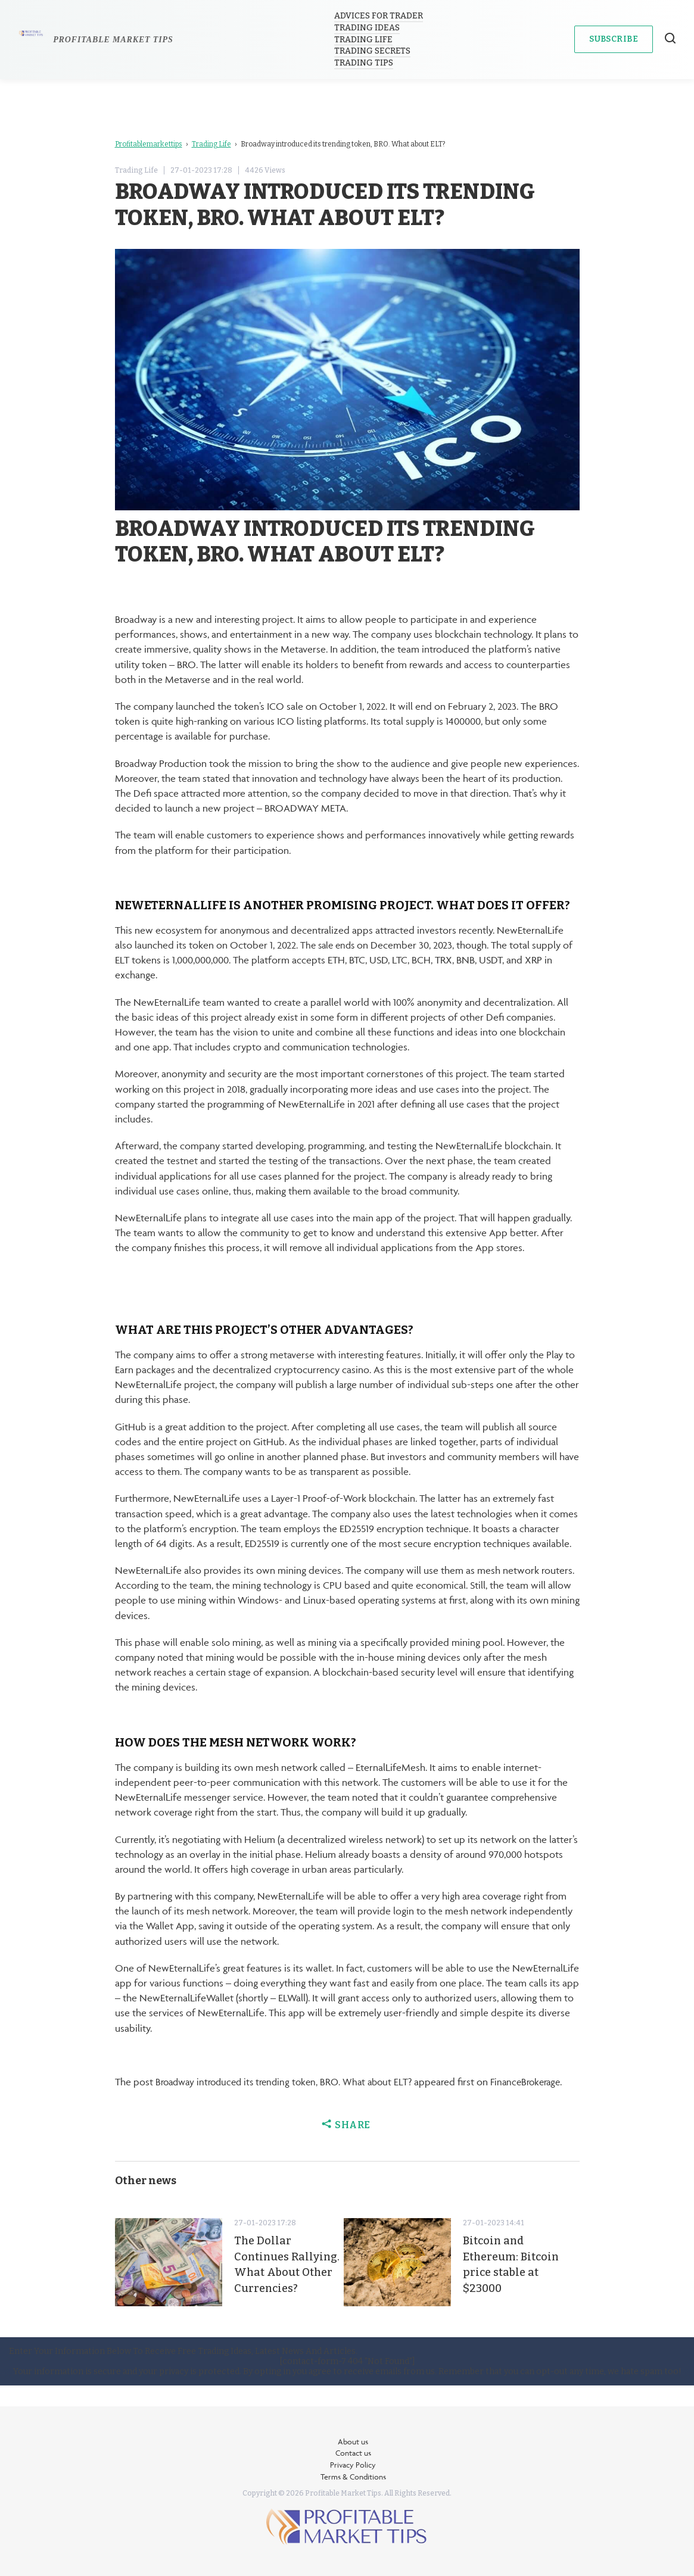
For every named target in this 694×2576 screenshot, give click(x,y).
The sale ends (329, 945)
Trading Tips (364, 63)
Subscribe (613, 39)
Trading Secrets (373, 51)
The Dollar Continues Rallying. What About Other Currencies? (276, 2286)
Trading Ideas (367, 28)
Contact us (353, 2453)
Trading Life (364, 40)
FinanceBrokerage (152, 2097)
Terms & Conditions (353, 2476)
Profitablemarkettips (148, 144)
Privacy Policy (353, 2464)
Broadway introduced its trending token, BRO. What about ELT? (290, 2082)
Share (347, 2139)
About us (353, 2441)
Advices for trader (379, 16)
